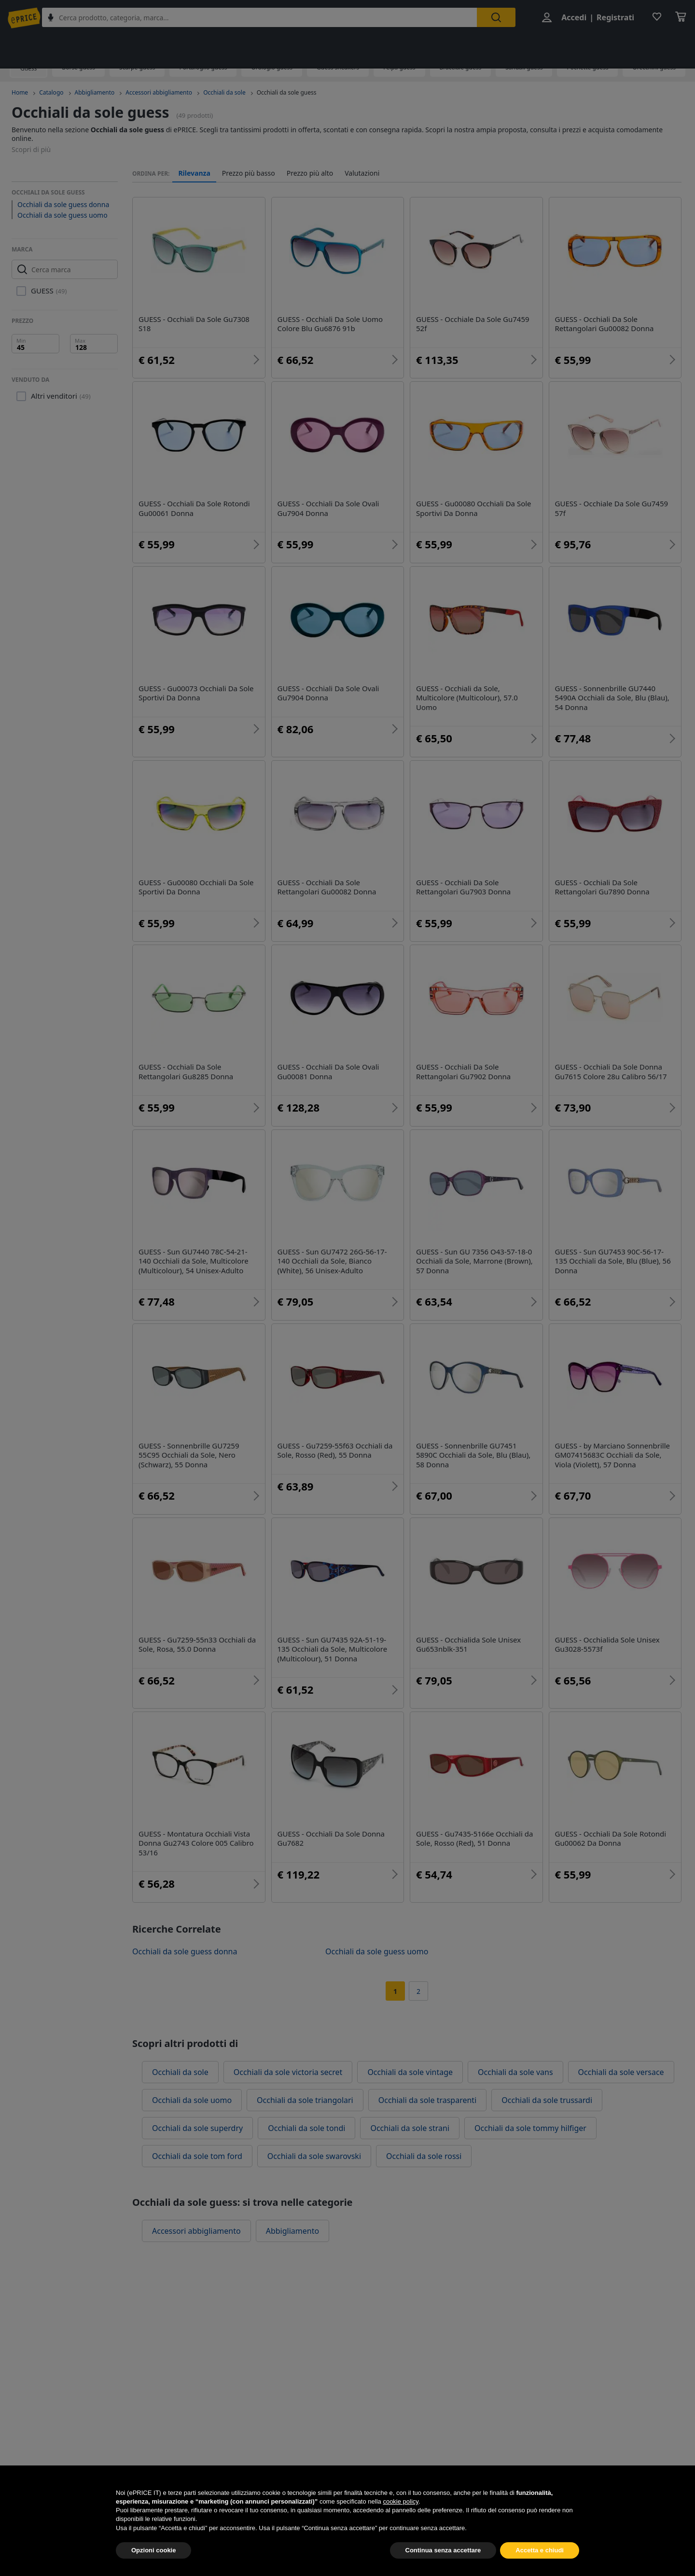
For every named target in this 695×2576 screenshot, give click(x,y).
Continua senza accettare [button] (443, 2550)
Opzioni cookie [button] (153, 2550)
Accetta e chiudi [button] (539, 2550)
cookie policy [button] (400, 2501)
